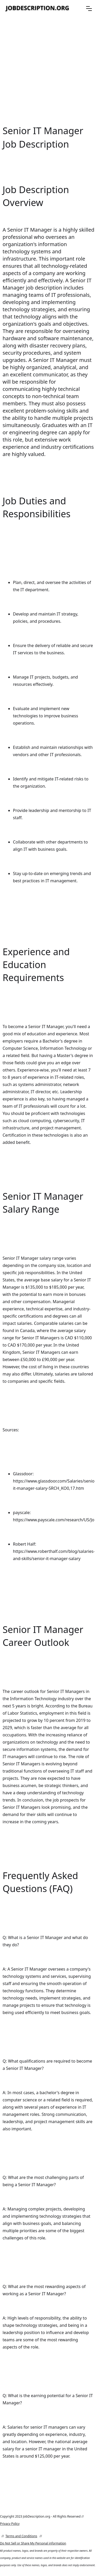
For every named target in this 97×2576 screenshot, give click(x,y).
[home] (37, 8)
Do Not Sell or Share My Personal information (33, 2543)
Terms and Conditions (21, 2536)
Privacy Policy (10, 2523)
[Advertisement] (48, 70)
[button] (89, 8)
